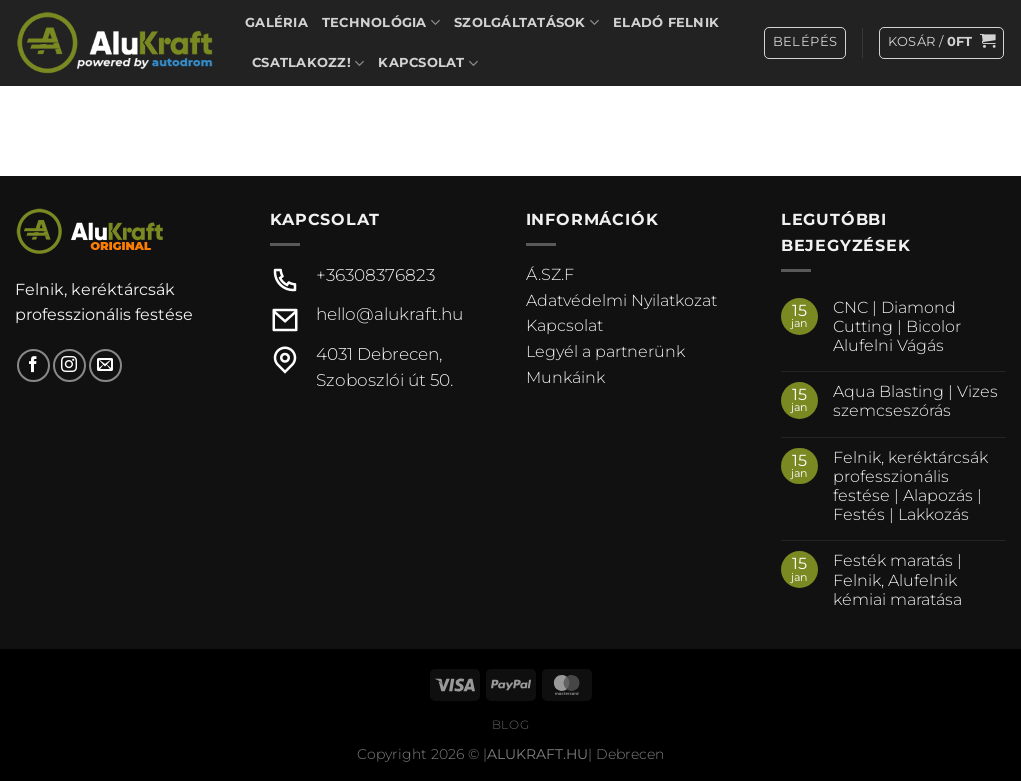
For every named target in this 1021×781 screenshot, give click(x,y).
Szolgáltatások (526, 22)
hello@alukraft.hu (389, 314)
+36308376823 (375, 275)
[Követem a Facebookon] (33, 365)
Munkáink (565, 377)
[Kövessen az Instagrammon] (69, 365)
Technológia (381, 22)
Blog (510, 724)
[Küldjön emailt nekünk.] (105, 365)
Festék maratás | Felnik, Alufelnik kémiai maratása (897, 579)
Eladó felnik (666, 22)
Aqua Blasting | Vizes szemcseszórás (915, 401)
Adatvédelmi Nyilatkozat (621, 300)
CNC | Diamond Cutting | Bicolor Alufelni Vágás (897, 326)
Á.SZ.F (550, 274)
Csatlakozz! (308, 63)
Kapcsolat (428, 63)
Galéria (276, 22)
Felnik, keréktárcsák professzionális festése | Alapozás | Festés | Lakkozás (910, 486)
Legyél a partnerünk (605, 351)
